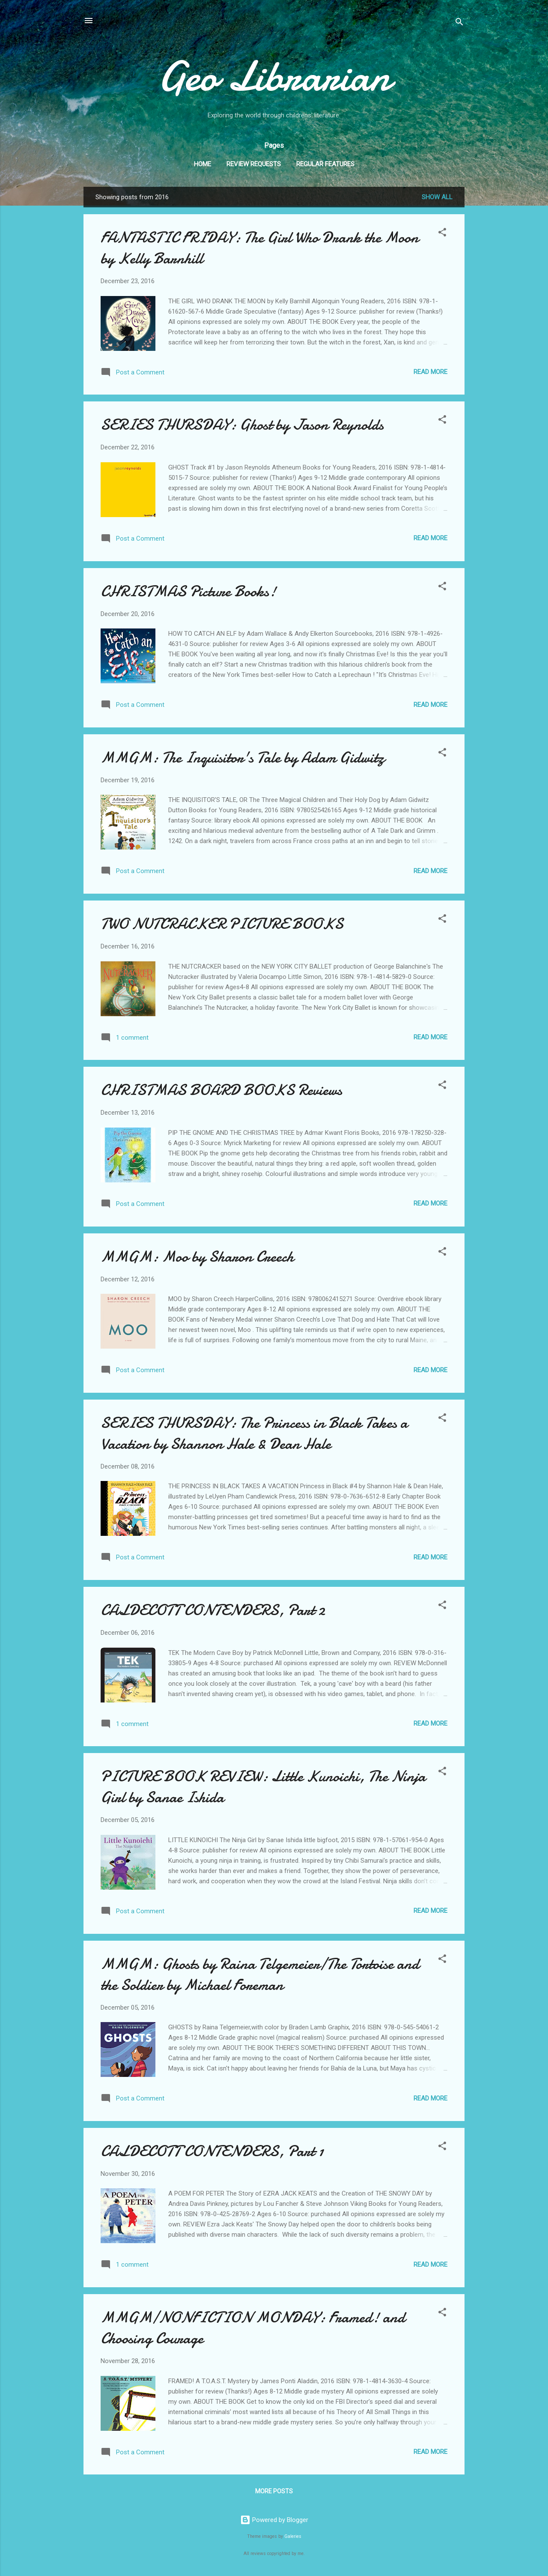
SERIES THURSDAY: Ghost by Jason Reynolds (242, 424)
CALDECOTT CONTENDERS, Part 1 (212, 2151)
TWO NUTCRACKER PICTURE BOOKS (222, 923)
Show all (437, 197)
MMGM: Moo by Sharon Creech (197, 1256)
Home (202, 164)
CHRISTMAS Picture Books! (188, 591)
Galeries (292, 2536)
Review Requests (253, 164)
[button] (442, 233)
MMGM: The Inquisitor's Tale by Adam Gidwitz (242, 757)
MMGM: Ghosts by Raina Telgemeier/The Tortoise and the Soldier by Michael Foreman (260, 1975)
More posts (274, 2491)
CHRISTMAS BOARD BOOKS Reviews (221, 1090)
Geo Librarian (274, 76)
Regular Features (325, 164)
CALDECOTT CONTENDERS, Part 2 (213, 1610)
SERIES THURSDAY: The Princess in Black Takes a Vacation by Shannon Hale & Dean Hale (254, 1433)
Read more (430, 372)
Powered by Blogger (274, 2520)
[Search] (459, 23)
